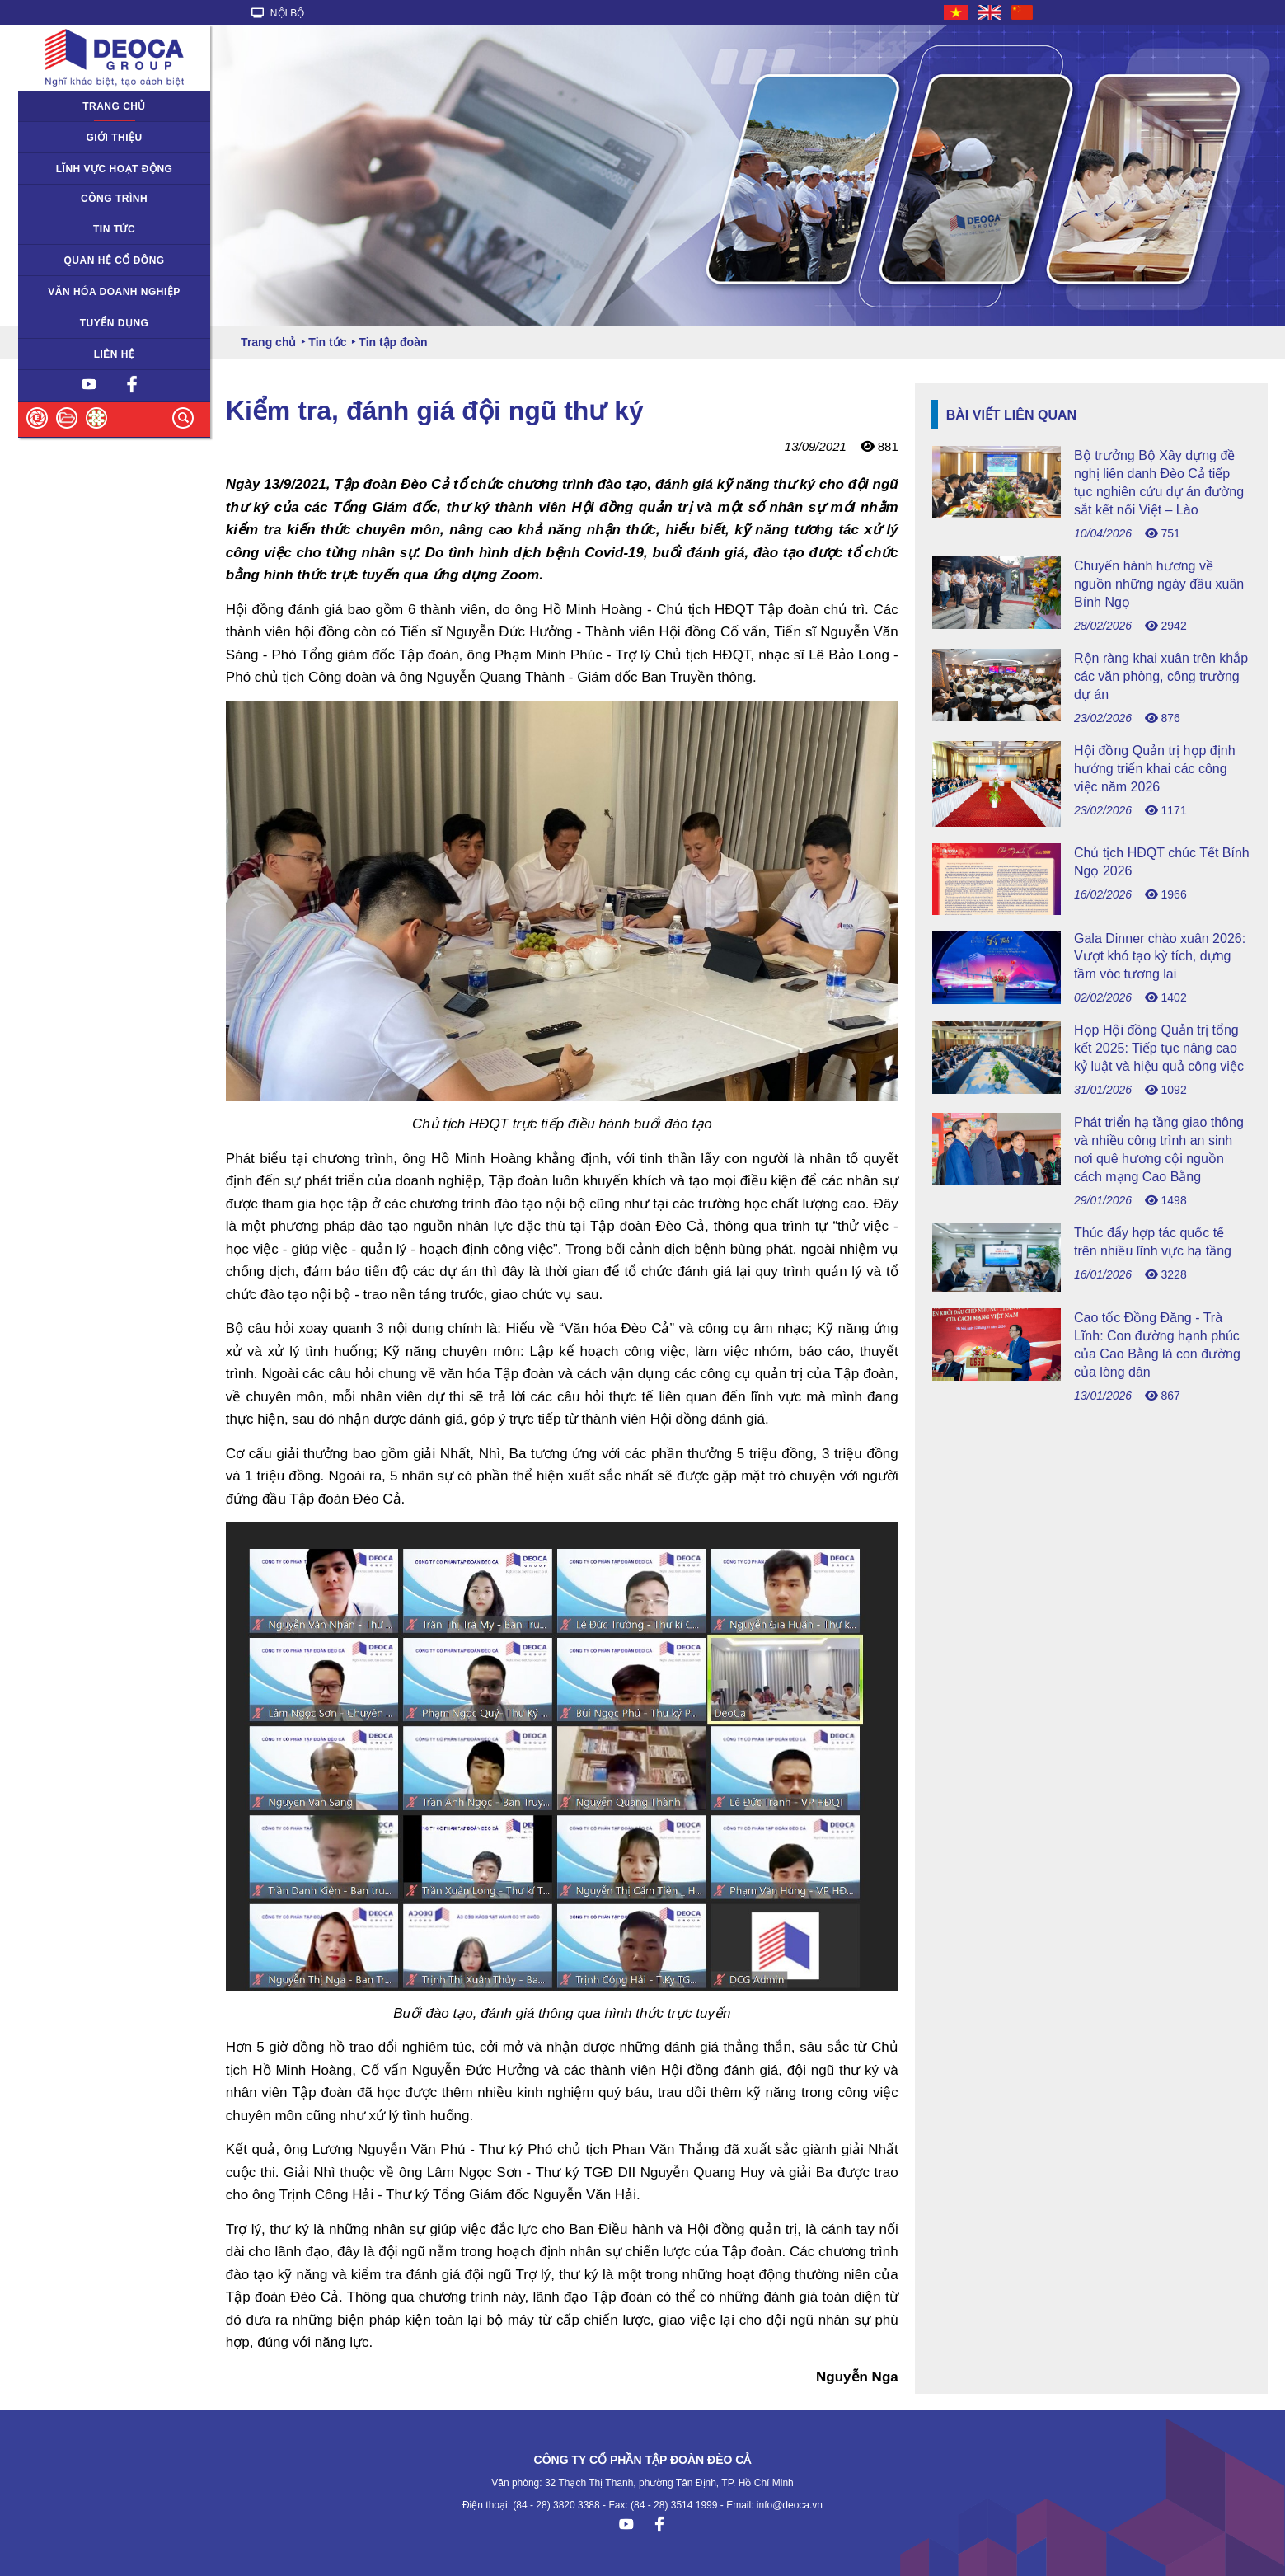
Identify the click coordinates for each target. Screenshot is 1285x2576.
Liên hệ (114, 354)
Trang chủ (114, 106)
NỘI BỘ (278, 13)
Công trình (114, 198)
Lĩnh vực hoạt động (114, 169)
